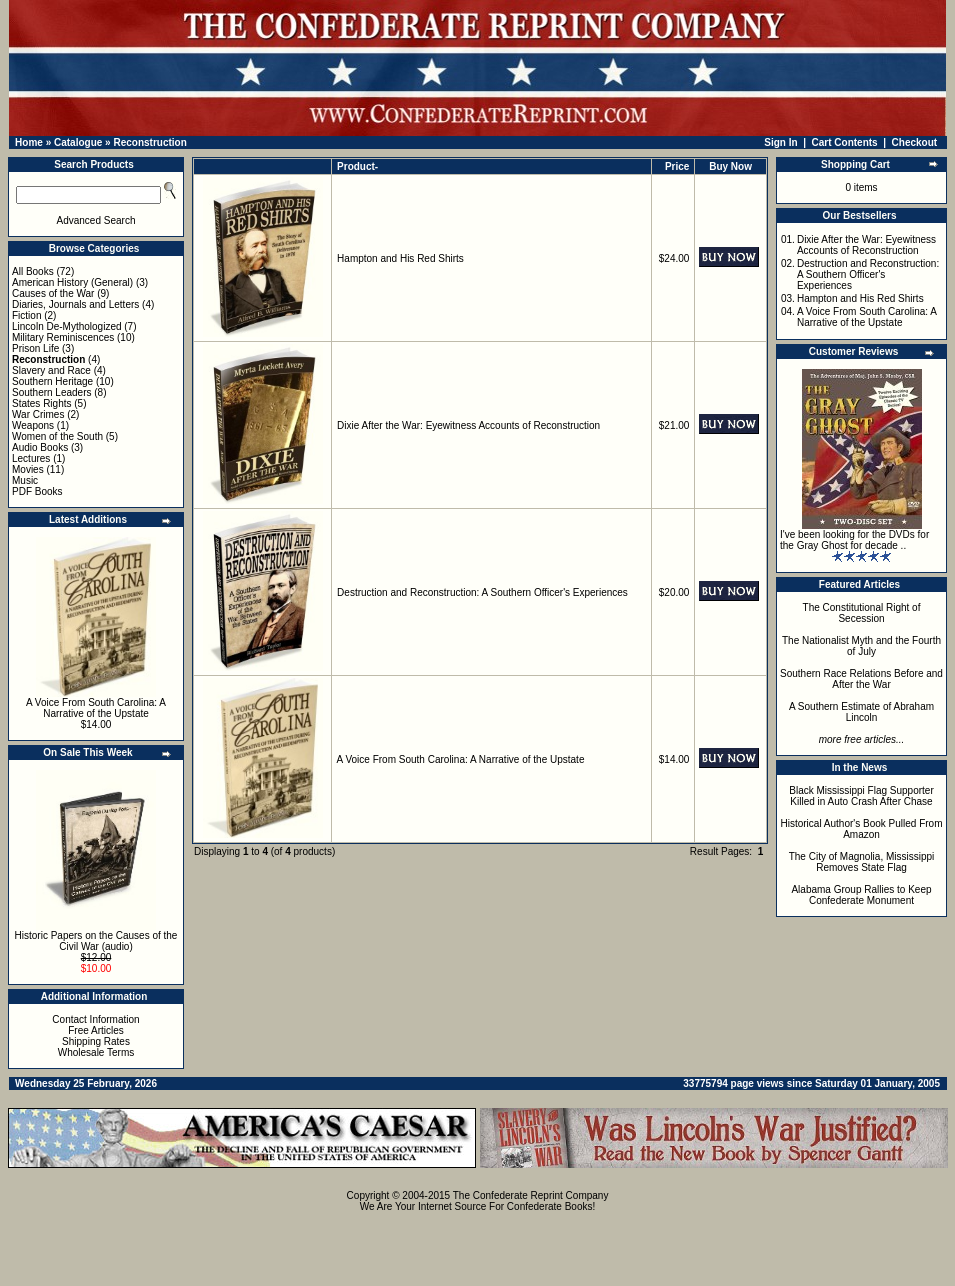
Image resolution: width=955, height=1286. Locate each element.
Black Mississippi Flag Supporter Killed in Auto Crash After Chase (861, 796)
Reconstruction (149, 142)
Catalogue (78, 142)
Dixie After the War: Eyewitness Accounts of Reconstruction (468, 425)
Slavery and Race (51, 370)
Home (29, 142)
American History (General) (72, 282)
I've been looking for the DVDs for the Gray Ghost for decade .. (854, 540)
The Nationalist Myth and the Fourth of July (861, 646)
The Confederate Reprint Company (531, 1195)
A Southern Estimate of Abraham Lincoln (861, 712)
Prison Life (35, 348)
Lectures (31, 458)
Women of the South (57, 436)
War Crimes (38, 414)
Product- (357, 166)
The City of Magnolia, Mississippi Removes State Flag (862, 862)
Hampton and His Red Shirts (400, 258)
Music (25, 480)
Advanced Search (96, 220)
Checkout (915, 142)
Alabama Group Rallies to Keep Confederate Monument (861, 895)
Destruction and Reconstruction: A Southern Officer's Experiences (482, 592)
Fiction (26, 315)
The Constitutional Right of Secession (862, 613)
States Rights (41, 403)
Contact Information (95, 1019)
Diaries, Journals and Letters (75, 304)
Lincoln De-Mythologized (67, 326)
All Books (33, 271)
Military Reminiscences (63, 337)
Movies (28, 469)
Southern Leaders (52, 392)
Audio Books (40, 447)
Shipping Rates (96, 1041)
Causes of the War (53, 293)
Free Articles (96, 1030)
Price (677, 166)
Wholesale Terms (96, 1052)
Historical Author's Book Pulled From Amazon (862, 829)
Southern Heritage (52, 381)
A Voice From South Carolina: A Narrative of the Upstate (96, 708)
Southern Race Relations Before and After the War (861, 679)
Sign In (780, 142)
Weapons (33, 425)
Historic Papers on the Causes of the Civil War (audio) (96, 941)
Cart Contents (845, 142)
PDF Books (37, 491)
